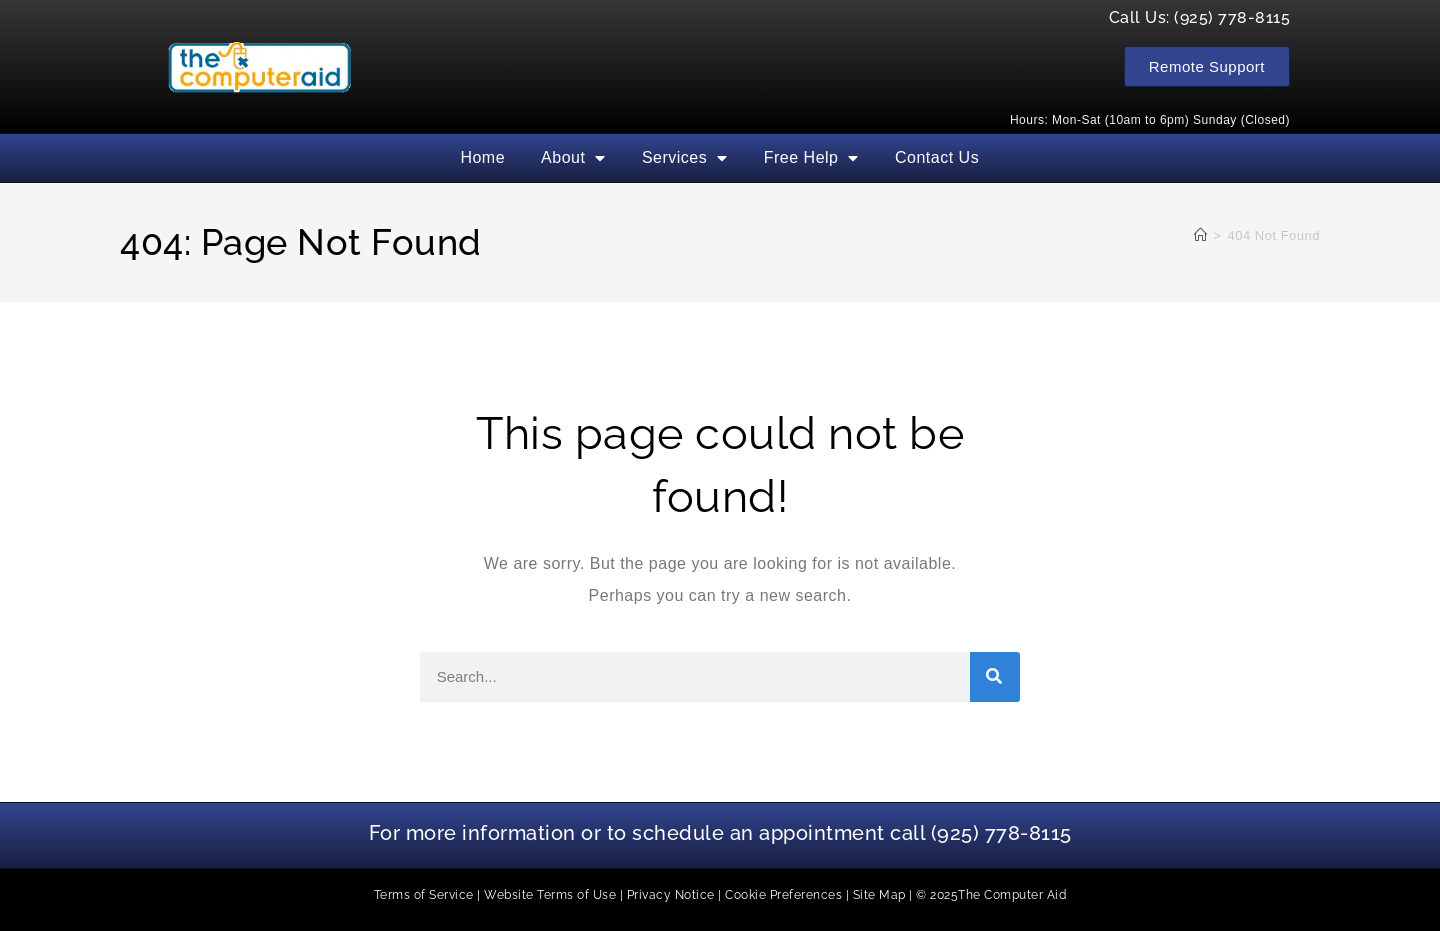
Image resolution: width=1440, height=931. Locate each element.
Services (685, 158)
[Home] (1201, 235)
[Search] (995, 677)
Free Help (811, 158)
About (573, 158)
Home (482, 157)
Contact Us (937, 157)
